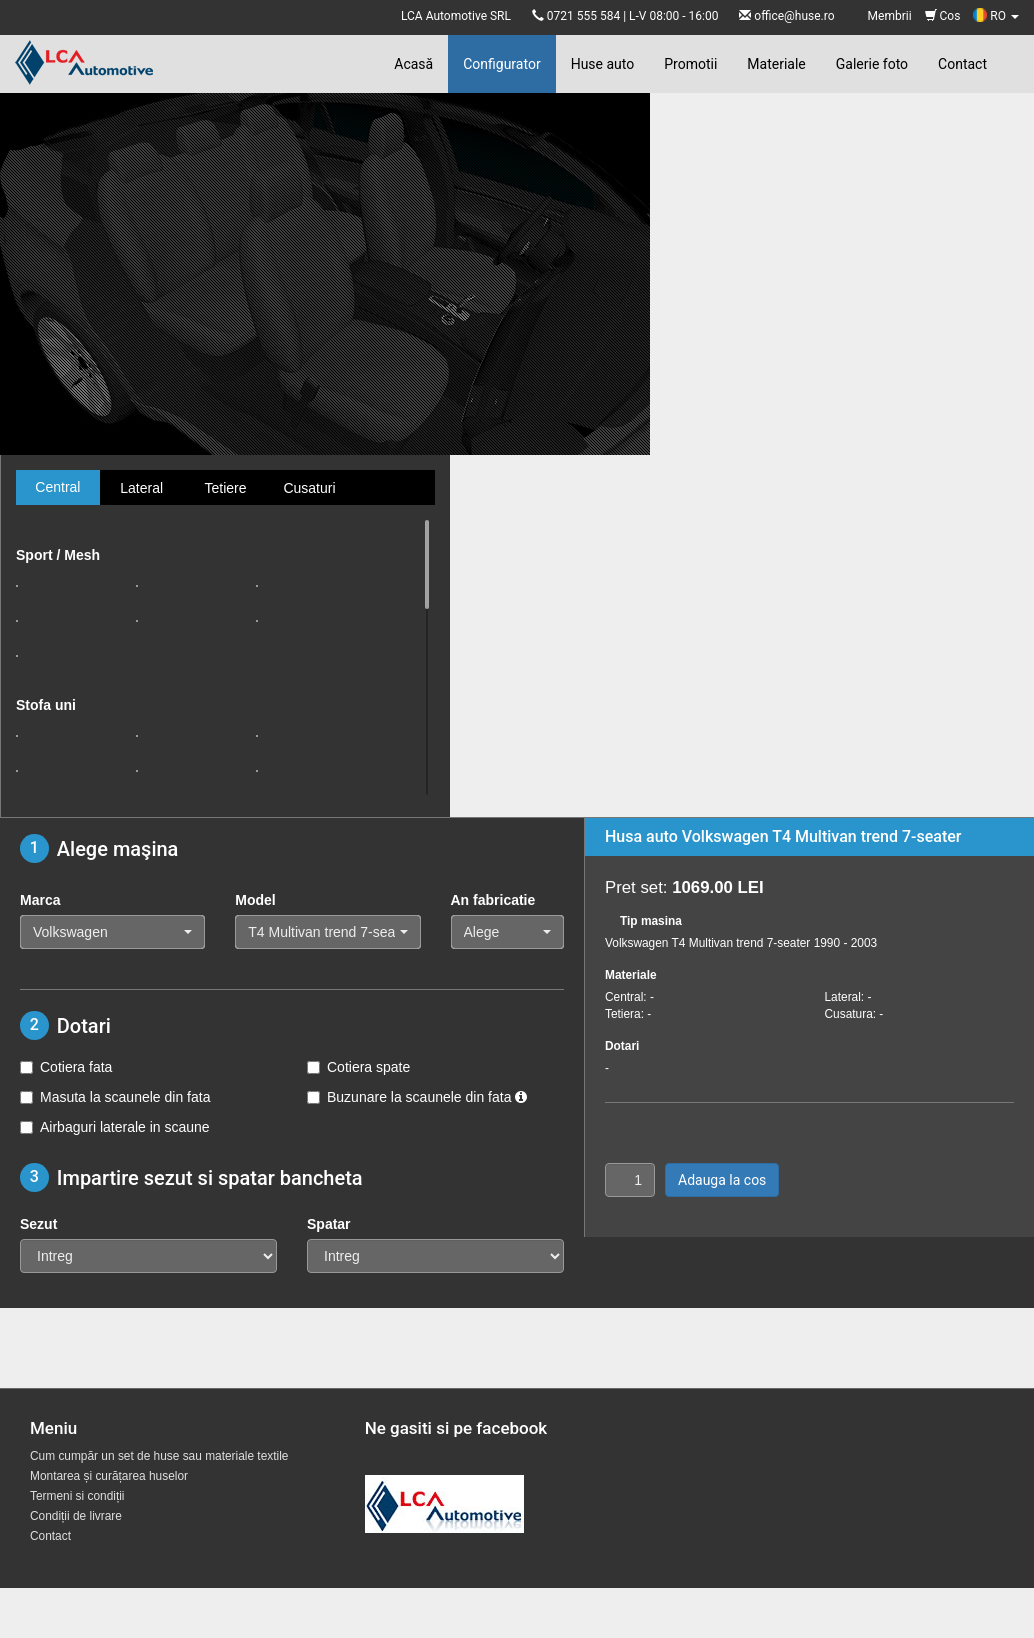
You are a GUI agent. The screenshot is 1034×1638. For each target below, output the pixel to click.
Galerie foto (872, 64)
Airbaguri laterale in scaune (115, 1127)
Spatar (329, 1224)
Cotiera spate (358, 1067)
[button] (112, 932)
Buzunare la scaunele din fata (417, 1097)
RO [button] (996, 16)
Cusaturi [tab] (309, 488)
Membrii (890, 16)
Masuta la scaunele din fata (115, 1097)
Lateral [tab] (141, 488)
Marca (40, 900)
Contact (962, 64)
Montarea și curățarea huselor (109, 1476)
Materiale (776, 64)
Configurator (501, 64)
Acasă (413, 64)
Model (255, 900)
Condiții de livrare (76, 1516)
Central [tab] (57, 487)
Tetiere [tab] (225, 488)
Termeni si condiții (77, 1496)
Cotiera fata (66, 1067)
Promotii (690, 64)
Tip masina (651, 921)
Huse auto (603, 64)
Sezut (38, 1224)
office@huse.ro (794, 16)
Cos (943, 16)
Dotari (622, 1046)
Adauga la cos (722, 1180)
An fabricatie (493, 900)
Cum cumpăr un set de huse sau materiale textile (159, 1456)
